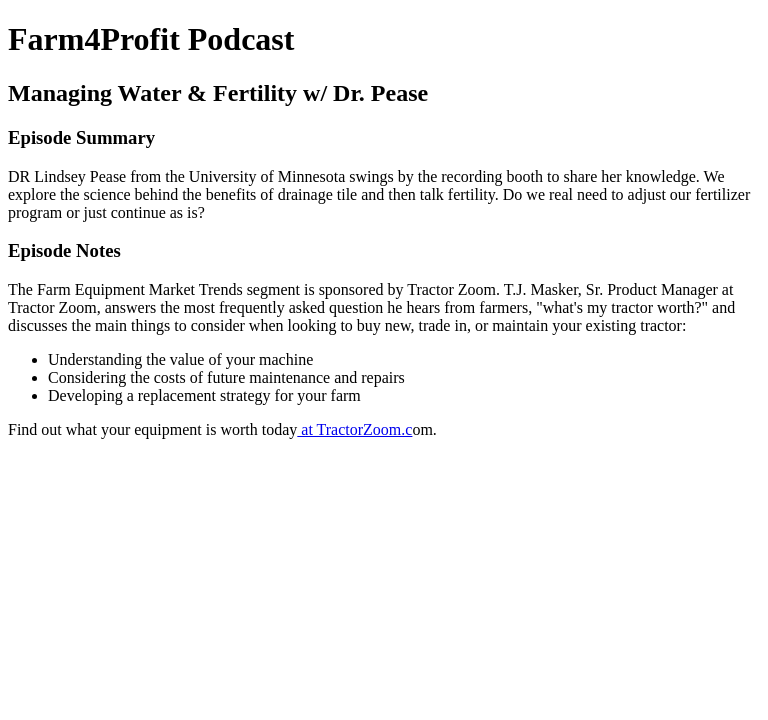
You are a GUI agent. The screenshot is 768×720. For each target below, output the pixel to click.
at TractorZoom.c (354, 429)
